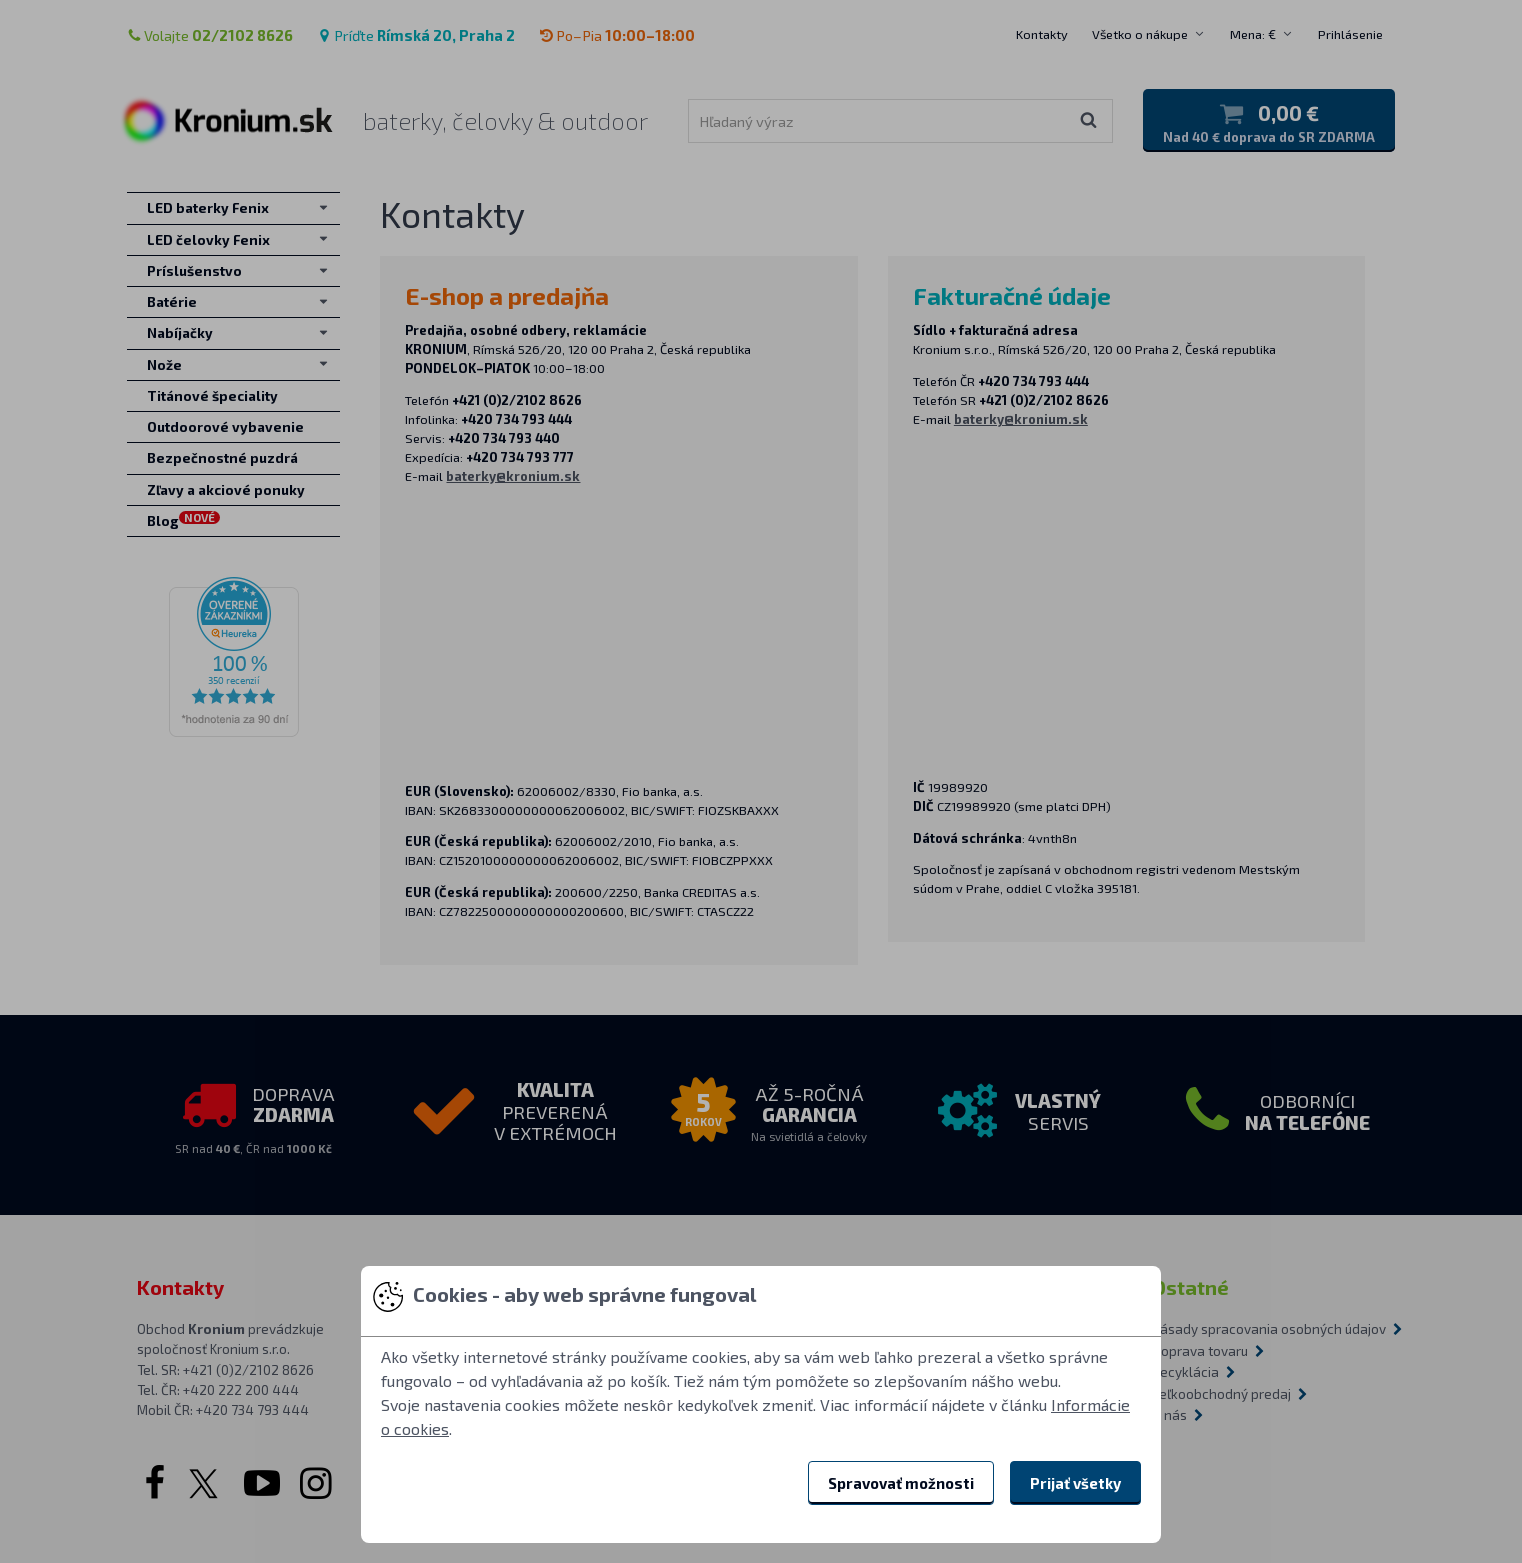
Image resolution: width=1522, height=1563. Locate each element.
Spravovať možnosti (901, 1483)
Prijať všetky (1075, 1483)
